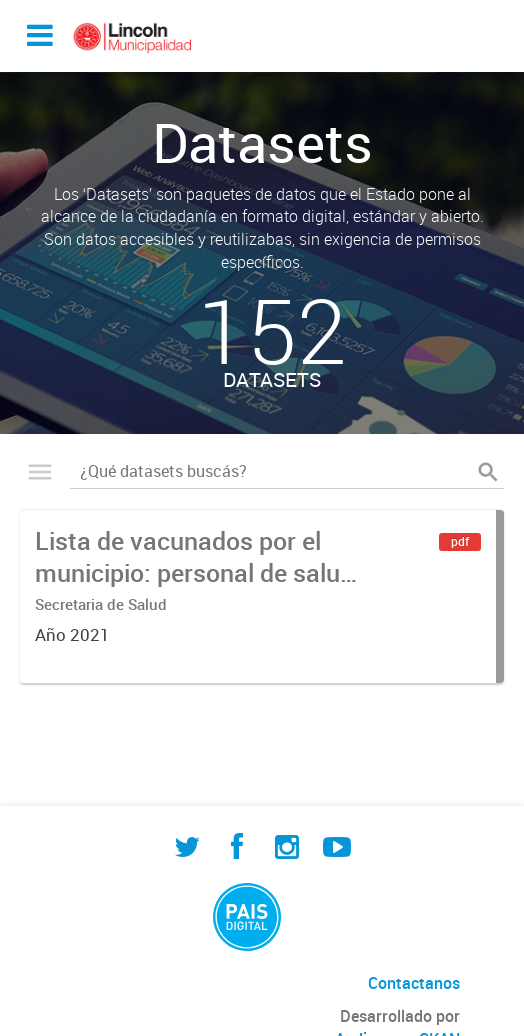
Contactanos (414, 983)
